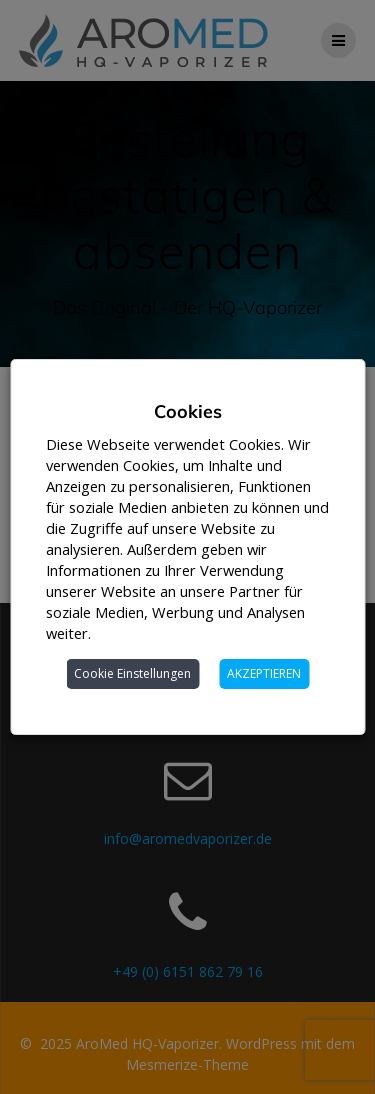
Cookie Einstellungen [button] (132, 673)
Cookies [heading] (188, 411)
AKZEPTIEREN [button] (264, 673)
